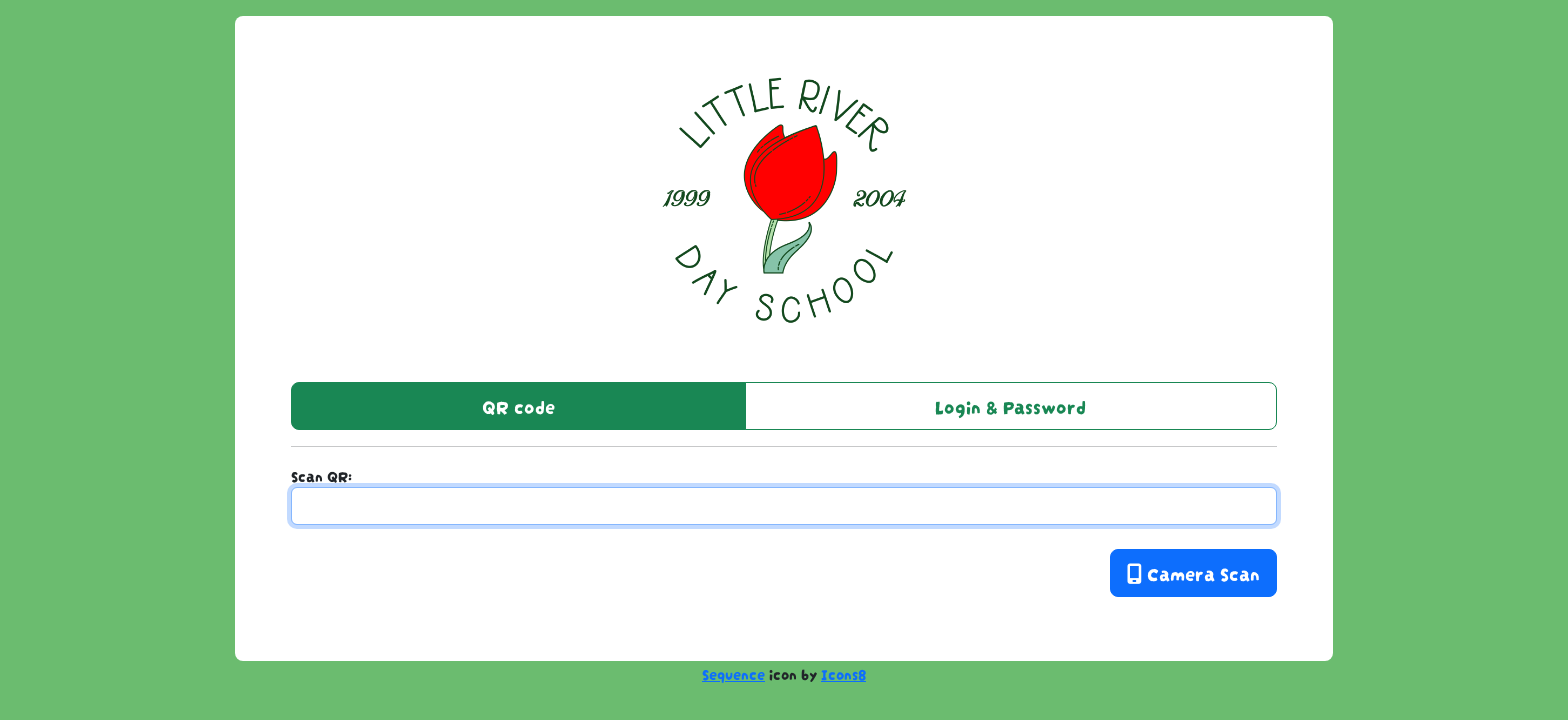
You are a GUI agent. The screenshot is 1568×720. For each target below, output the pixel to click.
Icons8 (843, 673)
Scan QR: (321, 475)
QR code (518, 405)
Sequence (733, 673)
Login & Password (1010, 405)
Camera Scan (1193, 572)
